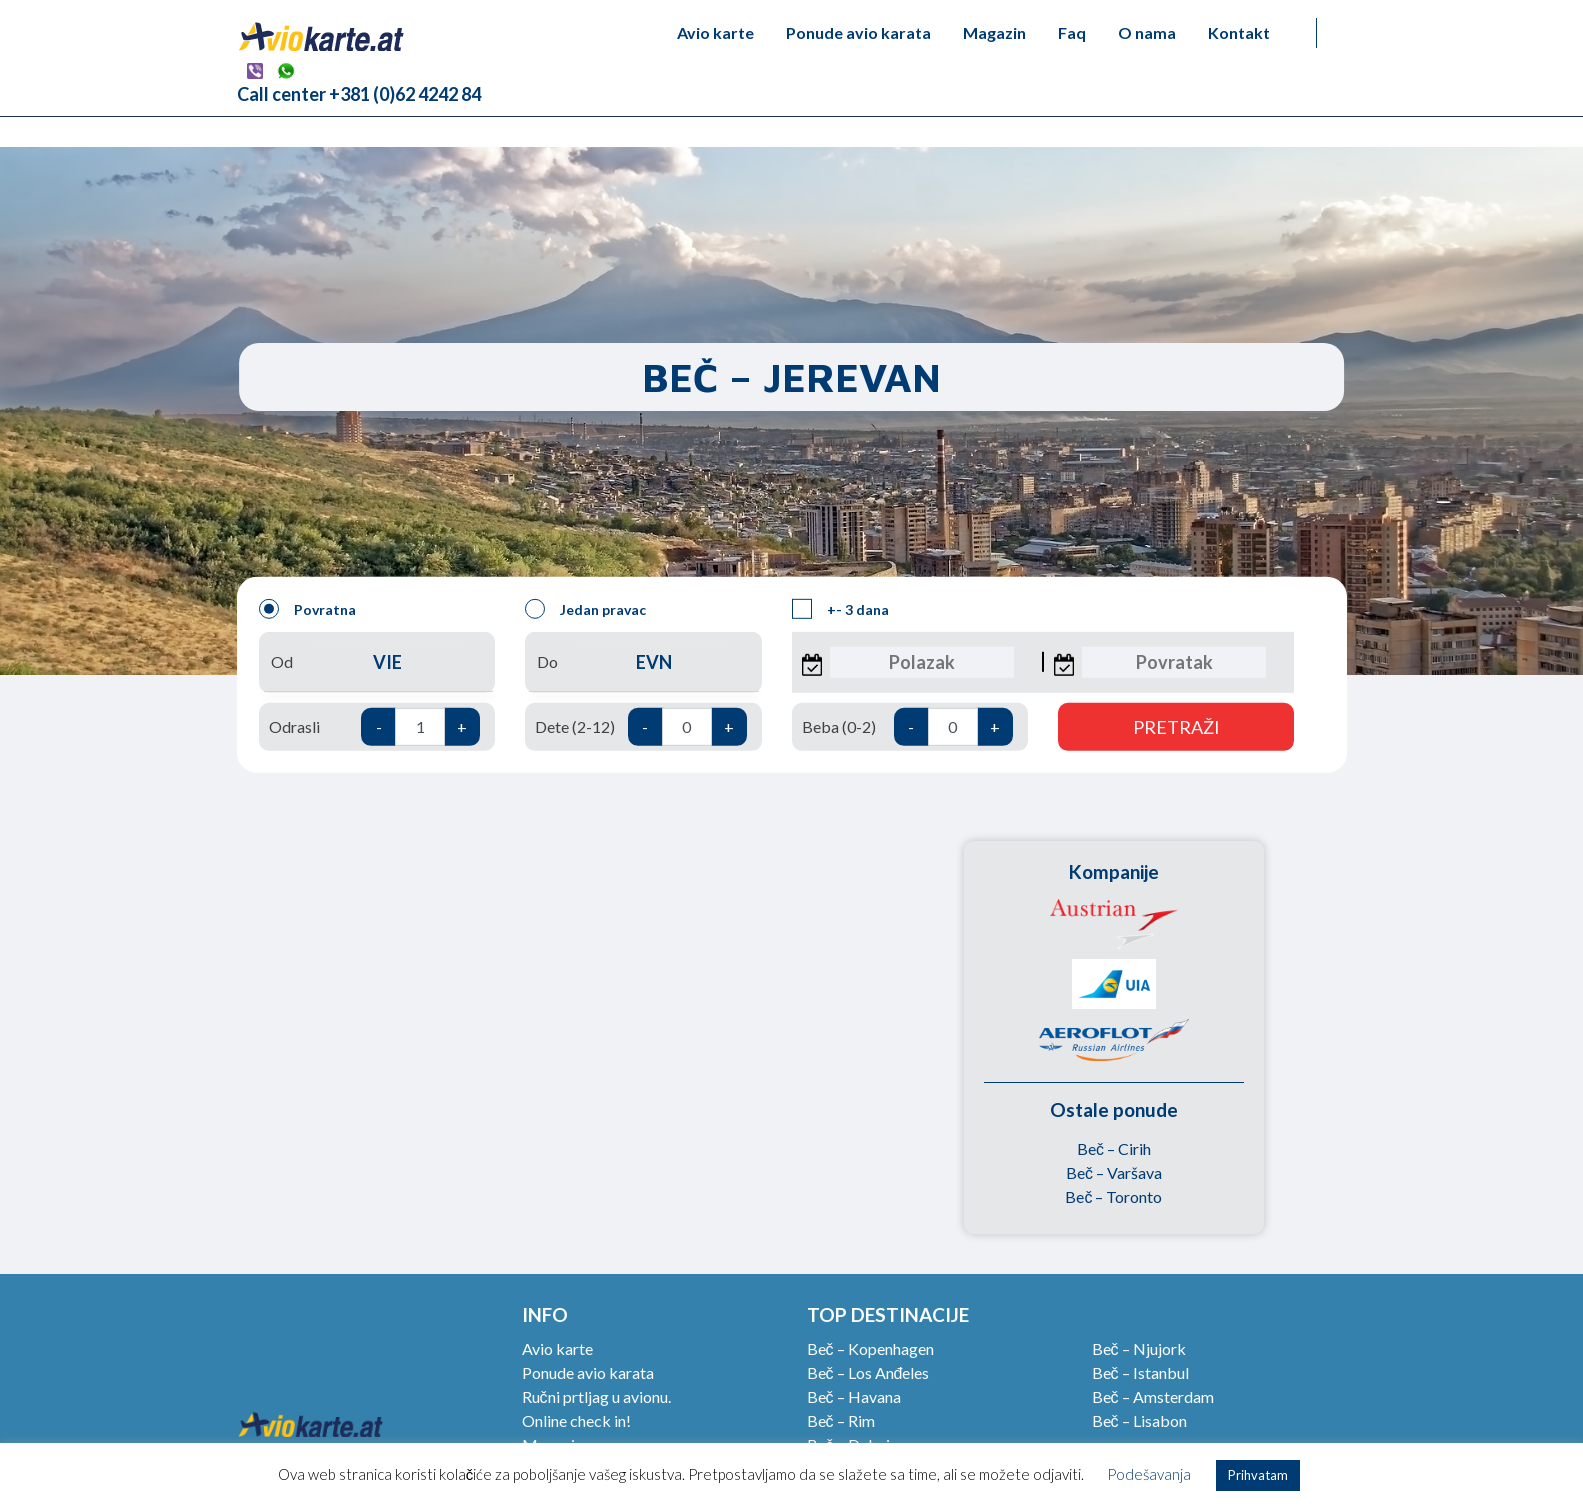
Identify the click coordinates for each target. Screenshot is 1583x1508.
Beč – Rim (841, 1420)
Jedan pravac (585, 609)
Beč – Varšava (1114, 1172)
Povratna (307, 609)
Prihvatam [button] (1258, 1475)
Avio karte (715, 32)
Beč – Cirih (1114, 1148)
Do (643, 662)
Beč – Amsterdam (1153, 1396)
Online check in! (576, 1420)
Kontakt (1239, 32)
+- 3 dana (840, 609)
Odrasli (374, 727)
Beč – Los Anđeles (868, 1372)
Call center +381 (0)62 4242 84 (359, 94)
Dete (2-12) (640, 727)
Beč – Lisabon (1139, 1420)
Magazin (994, 32)
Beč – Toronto (1113, 1196)
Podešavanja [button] (1149, 1474)
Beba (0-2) (907, 727)
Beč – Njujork (1139, 1348)
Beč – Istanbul (1140, 1372)
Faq (1072, 32)
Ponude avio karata (858, 32)
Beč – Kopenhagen (870, 1348)
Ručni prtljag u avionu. (596, 1396)
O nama (1147, 32)
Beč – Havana (854, 1396)
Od (377, 662)
